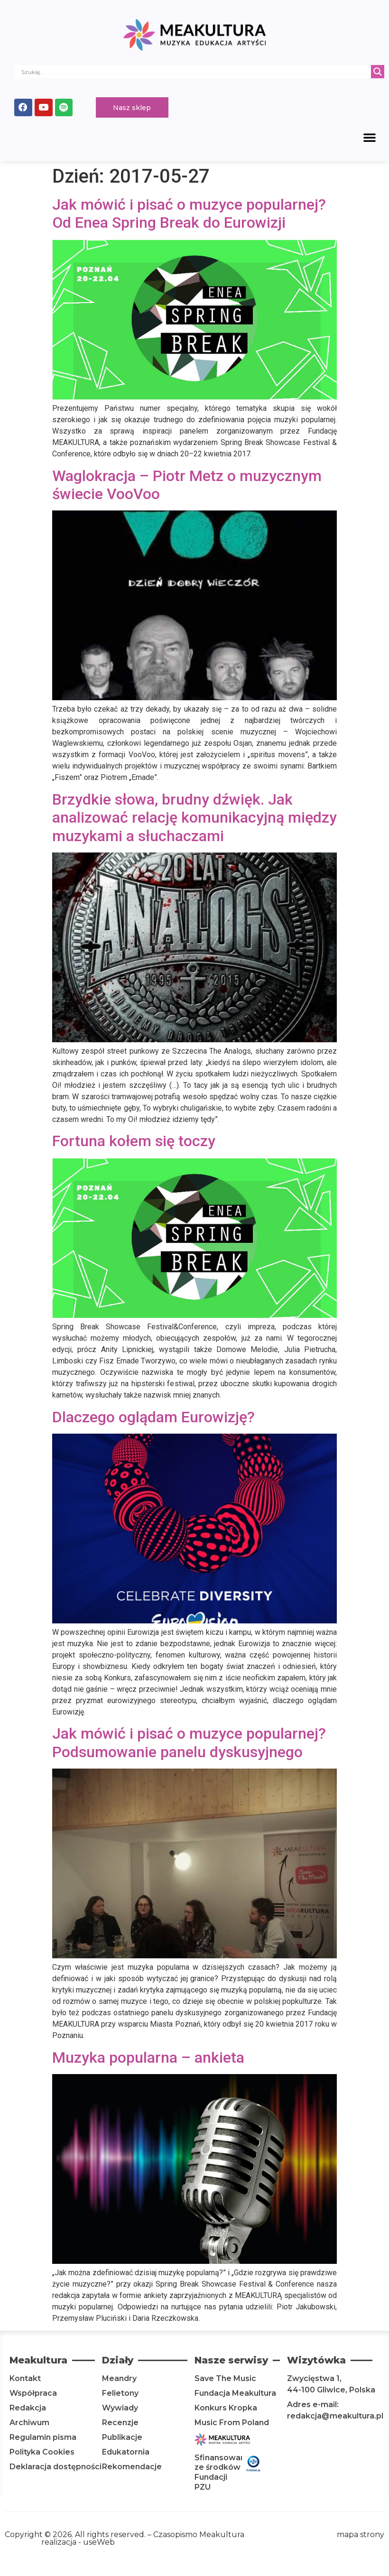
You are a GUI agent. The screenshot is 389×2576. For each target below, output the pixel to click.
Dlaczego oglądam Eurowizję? (153, 1418)
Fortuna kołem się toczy (133, 1142)
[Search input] (195, 71)
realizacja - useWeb (78, 2543)
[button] (370, 138)
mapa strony (360, 2535)
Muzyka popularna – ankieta (148, 2059)
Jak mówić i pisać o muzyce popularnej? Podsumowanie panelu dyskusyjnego (189, 1744)
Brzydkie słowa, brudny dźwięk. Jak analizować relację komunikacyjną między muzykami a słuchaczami (194, 819)
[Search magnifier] (377, 71)
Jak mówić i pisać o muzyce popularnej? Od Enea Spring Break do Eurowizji (189, 215)
